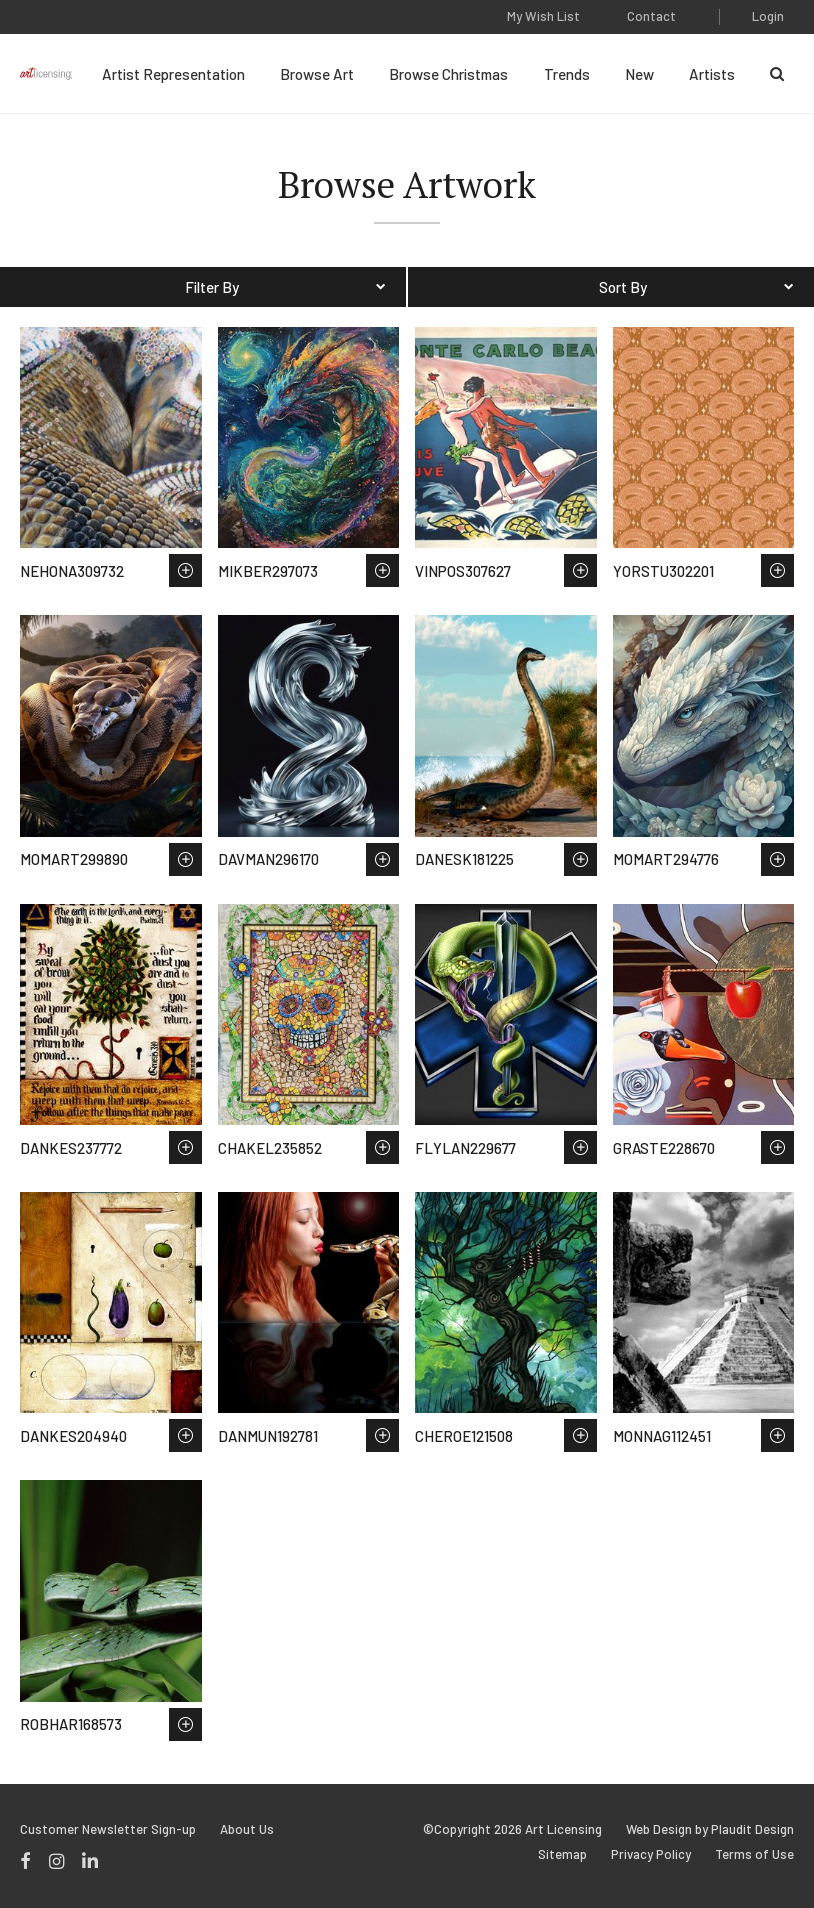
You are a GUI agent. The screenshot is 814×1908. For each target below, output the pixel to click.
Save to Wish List (185, 570)
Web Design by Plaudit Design (710, 1829)
